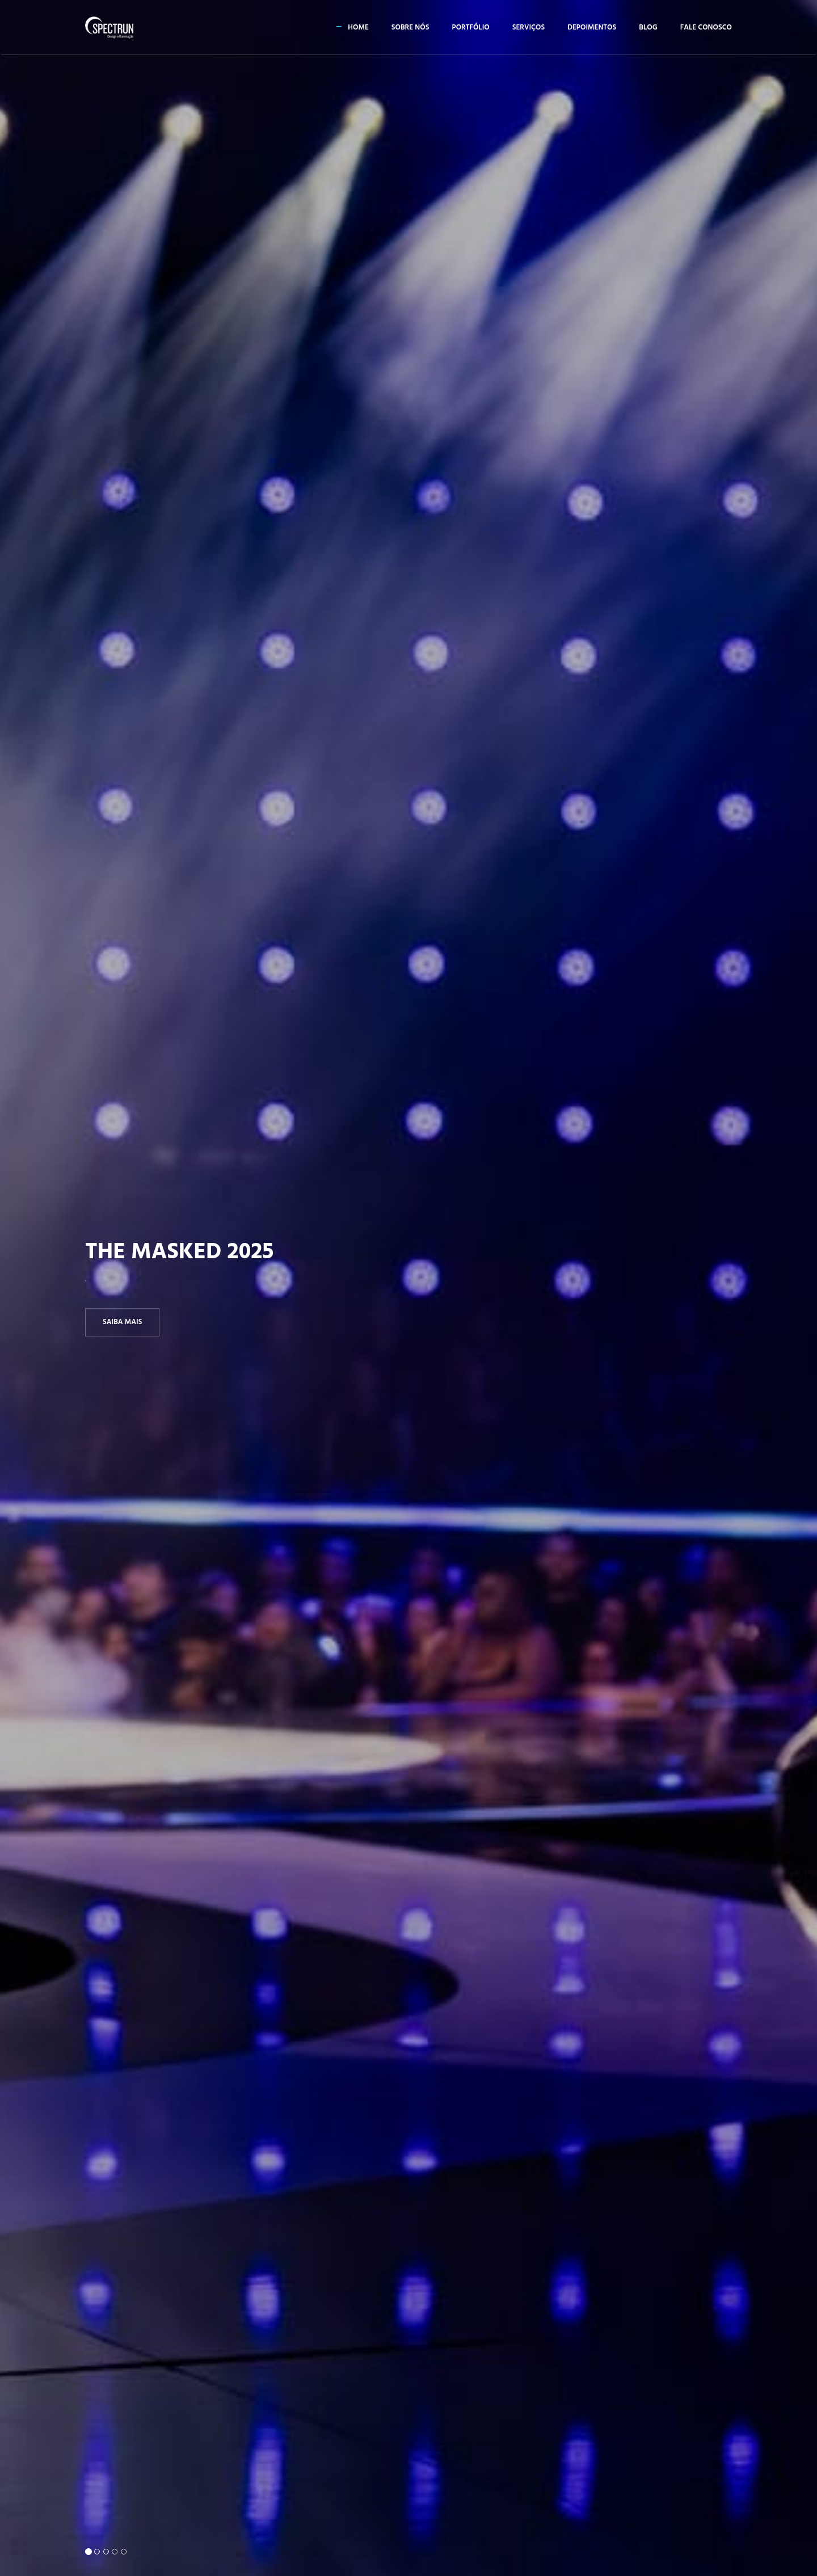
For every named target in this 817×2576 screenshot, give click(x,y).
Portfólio (470, 27)
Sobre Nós (410, 27)
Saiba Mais (122, 1321)
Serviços (528, 27)
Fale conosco (706, 27)
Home (358, 27)
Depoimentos (591, 27)
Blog (648, 27)
